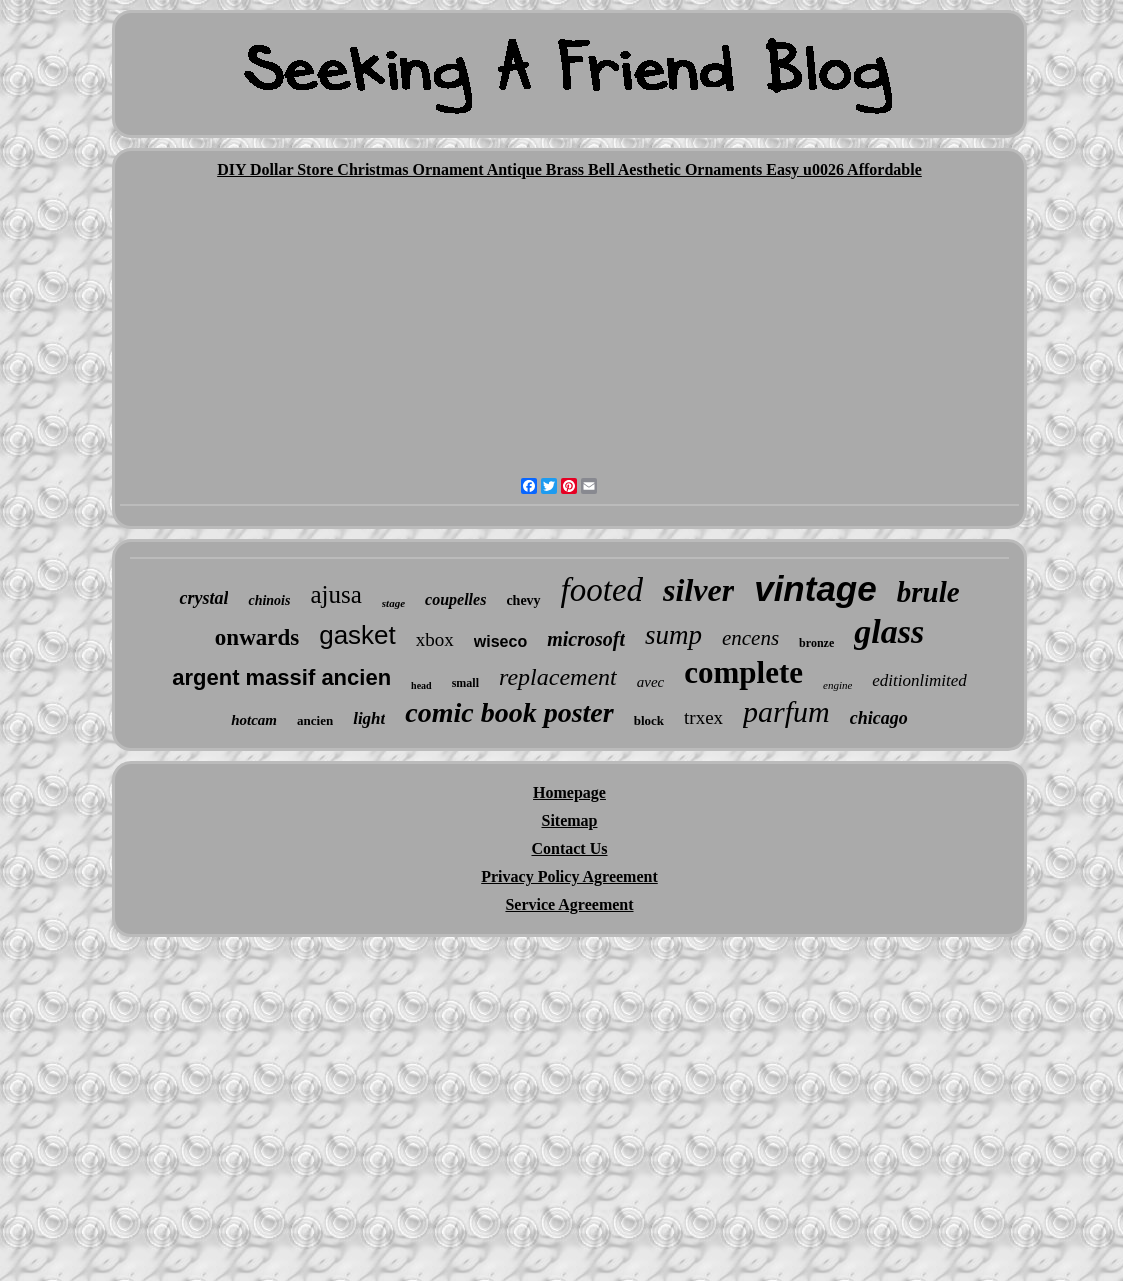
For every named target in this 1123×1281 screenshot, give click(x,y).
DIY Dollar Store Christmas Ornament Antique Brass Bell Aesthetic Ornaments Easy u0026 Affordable (569, 169)
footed (602, 590)
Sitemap (569, 820)
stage (393, 603)
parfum (786, 711)
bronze (816, 643)
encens (750, 638)
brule (928, 592)
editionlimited (919, 680)
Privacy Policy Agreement (569, 876)
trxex (703, 717)
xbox (435, 639)
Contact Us (569, 848)
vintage (815, 588)
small (465, 683)
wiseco (500, 641)
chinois (269, 600)
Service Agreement (569, 904)
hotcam (254, 720)
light (369, 718)
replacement (558, 677)
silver (698, 590)
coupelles (455, 599)
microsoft (586, 639)
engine (837, 685)
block (649, 720)
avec (650, 682)
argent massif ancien (281, 677)
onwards (257, 637)
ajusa (335, 594)
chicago (879, 718)
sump (673, 635)
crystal (203, 598)
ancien (315, 720)
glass (889, 631)
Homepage (569, 792)
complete (743, 672)
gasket (357, 635)
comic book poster (509, 712)
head (421, 685)
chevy (523, 600)
